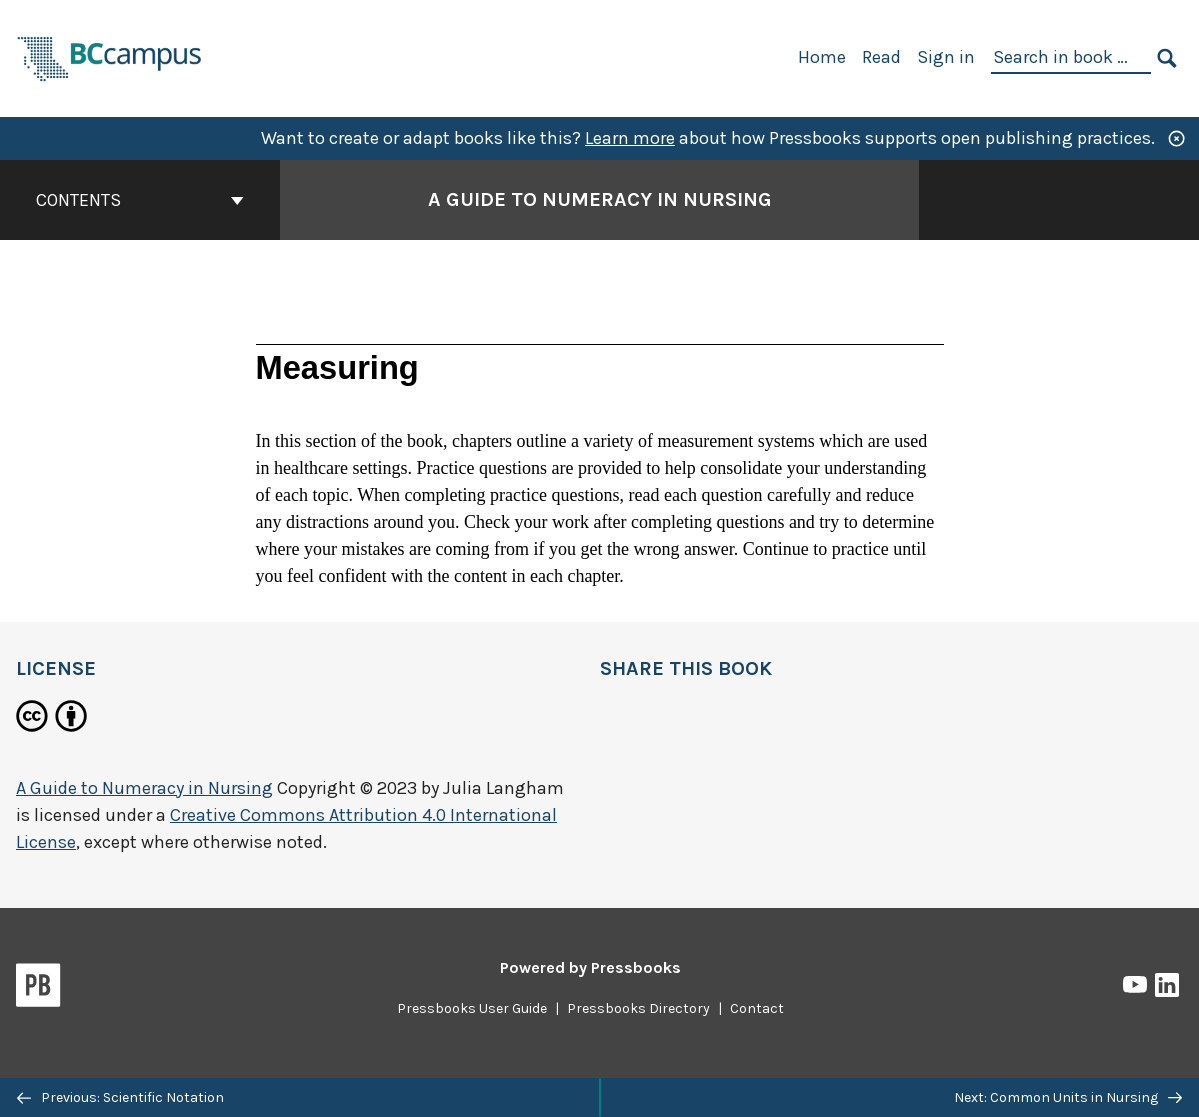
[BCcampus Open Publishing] (110, 56)
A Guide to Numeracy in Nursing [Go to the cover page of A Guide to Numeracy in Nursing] (600, 199)
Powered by (590, 967)
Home (822, 57)
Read (881, 57)
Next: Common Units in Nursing (1068, 1097)
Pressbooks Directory (638, 1008)
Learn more (630, 138)
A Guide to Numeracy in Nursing (144, 788)
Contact (757, 1008)
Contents (140, 200)
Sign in (946, 57)
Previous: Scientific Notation (120, 1097)
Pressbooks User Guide (472, 1008)
